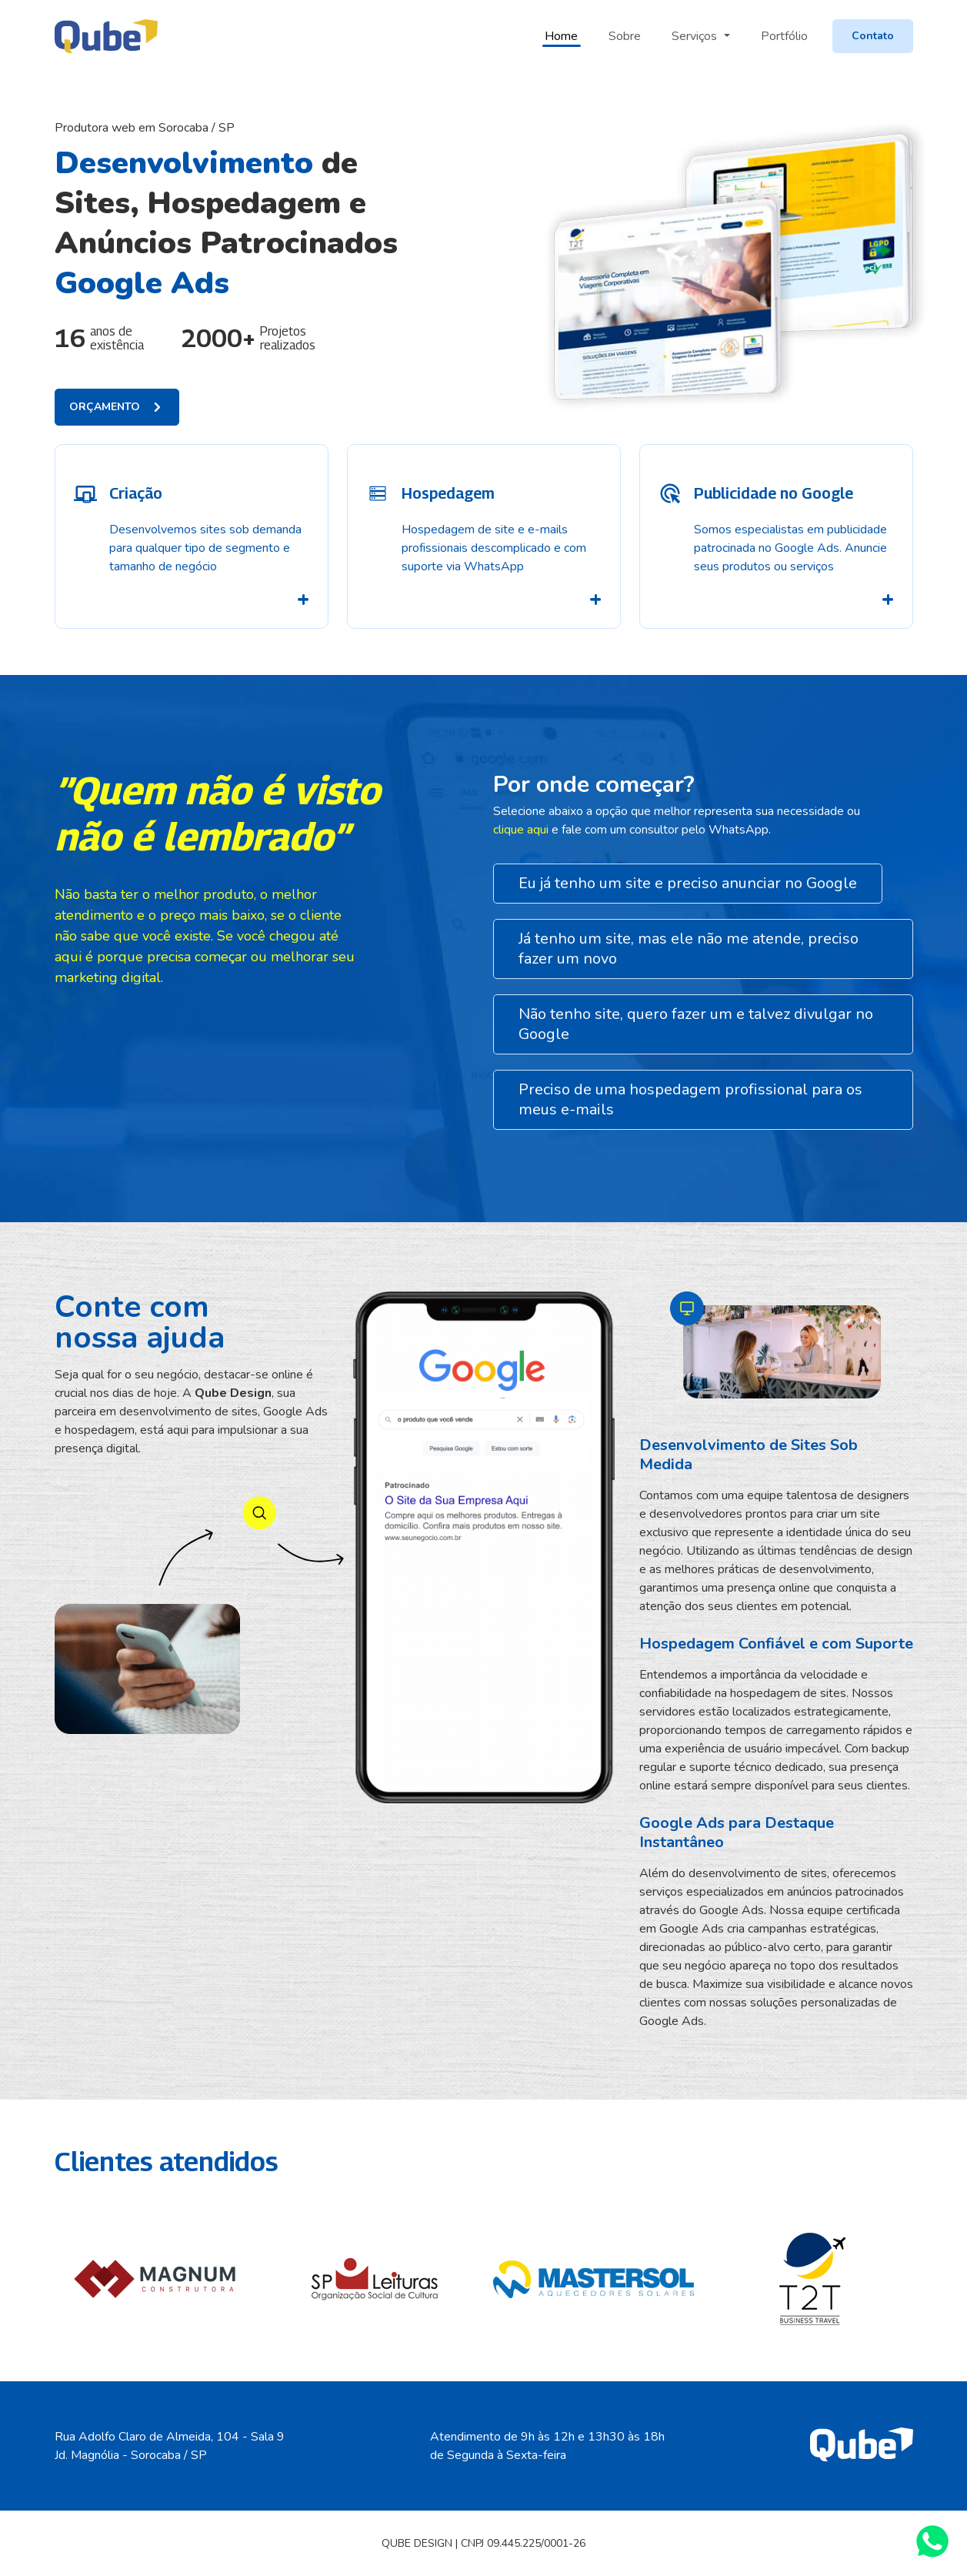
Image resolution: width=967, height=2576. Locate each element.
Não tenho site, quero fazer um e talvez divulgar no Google (696, 1024)
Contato (873, 35)
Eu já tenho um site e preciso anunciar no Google (688, 883)
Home (561, 36)
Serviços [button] (696, 36)
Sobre (625, 36)
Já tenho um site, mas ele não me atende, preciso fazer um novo (689, 948)
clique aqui (522, 829)
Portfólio (784, 36)
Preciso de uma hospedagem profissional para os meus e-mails (690, 1099)
